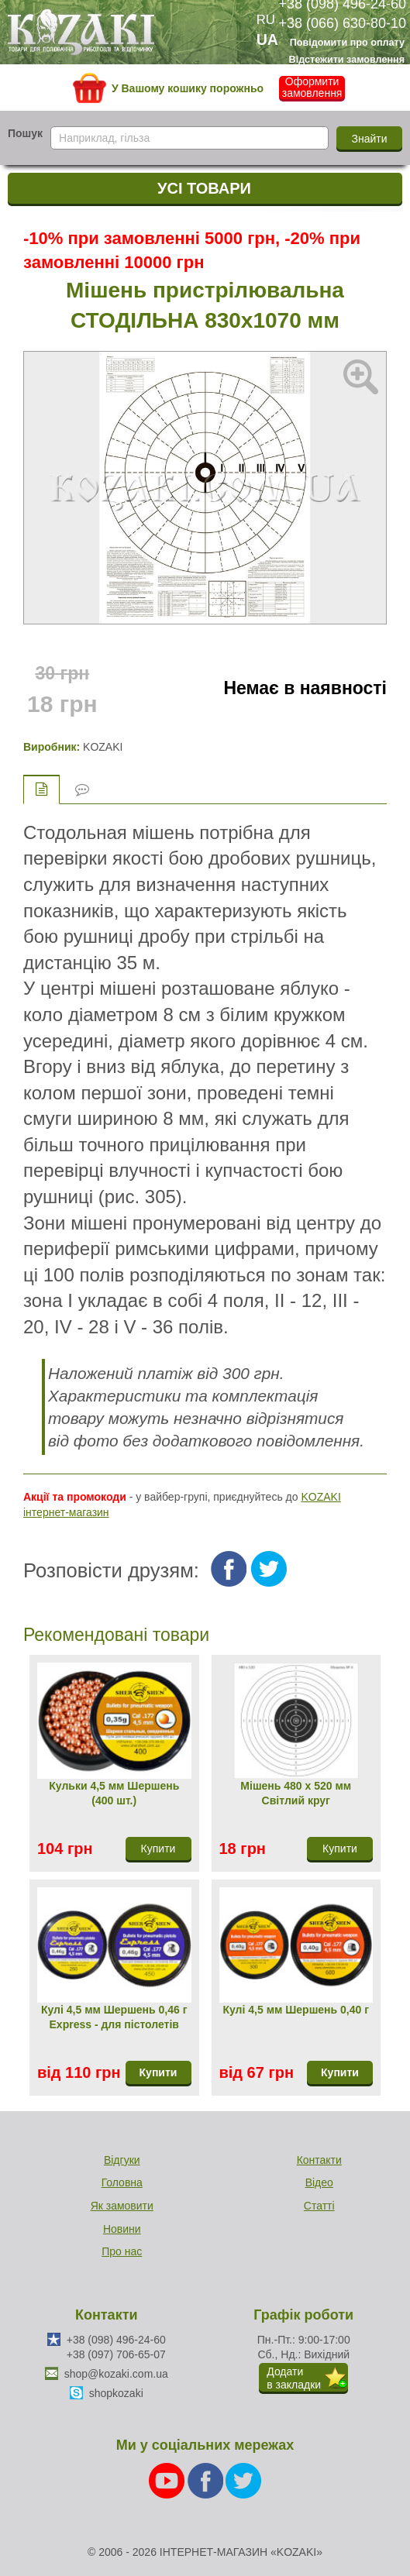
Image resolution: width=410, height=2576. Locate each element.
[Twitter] (243, 2480)
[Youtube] (168, 2480)
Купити (158, 2072)
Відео (319, 2182)
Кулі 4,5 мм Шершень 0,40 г (295, 2009)
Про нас (122, 2251)
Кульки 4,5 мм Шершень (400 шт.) (114, 1793)
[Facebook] (207, 2480)
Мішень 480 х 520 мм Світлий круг (295, 1793)
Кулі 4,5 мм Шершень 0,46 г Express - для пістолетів (114, 2017)
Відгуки (122, 2160)
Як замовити (122, 2205)
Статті (319, 2205)
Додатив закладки (294, 2378)
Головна (122, 2182)
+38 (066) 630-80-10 (342, 23)
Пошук (25, 133)
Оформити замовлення (312, 87)
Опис (41, 789)
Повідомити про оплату (347, 42)
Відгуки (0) (82, 790)
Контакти (319, 2160)
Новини (122, 2229)
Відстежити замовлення (347, 59)
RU (266, 19)
